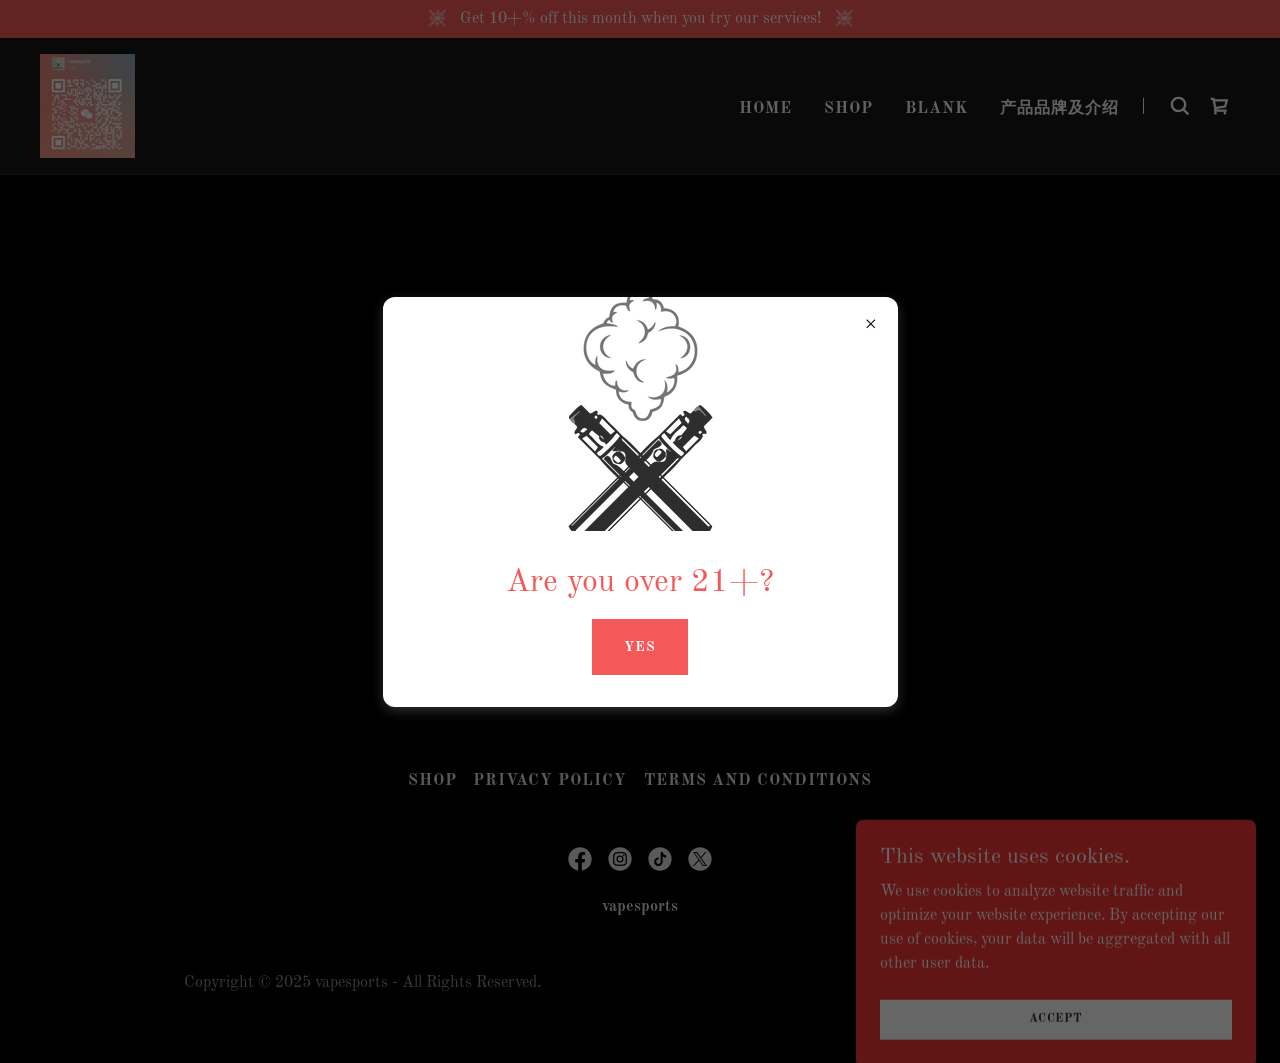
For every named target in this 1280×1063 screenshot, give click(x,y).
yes (640, 647)
